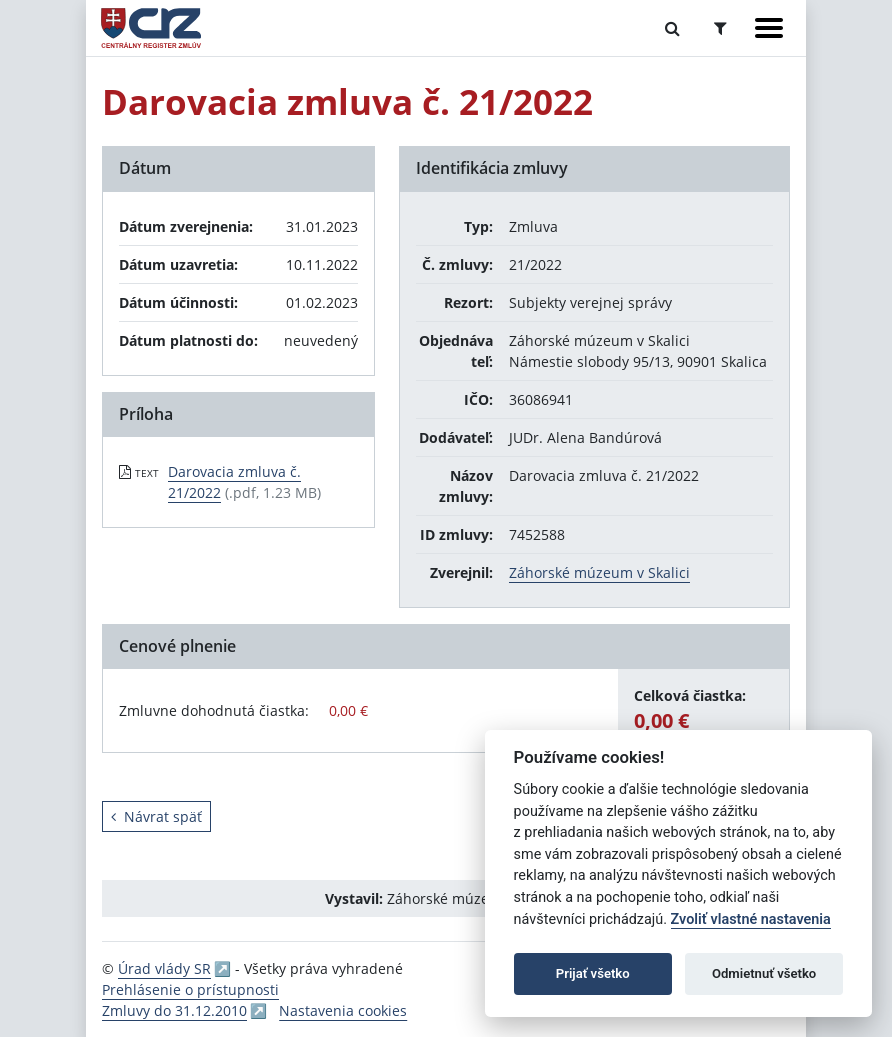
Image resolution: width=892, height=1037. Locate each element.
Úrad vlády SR (164, 968)
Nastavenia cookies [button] (343, 1010)
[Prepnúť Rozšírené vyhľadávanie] (720, 28)
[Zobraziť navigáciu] (769, 28)
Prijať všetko (593, 973)
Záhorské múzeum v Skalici (599, 572)
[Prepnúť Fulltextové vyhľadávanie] (672, 28)
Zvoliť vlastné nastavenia (751, 919)
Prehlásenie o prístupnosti (190, 989)
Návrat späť (156, 816)
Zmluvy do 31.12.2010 (174, 1010)
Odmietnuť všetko (764, 973)
